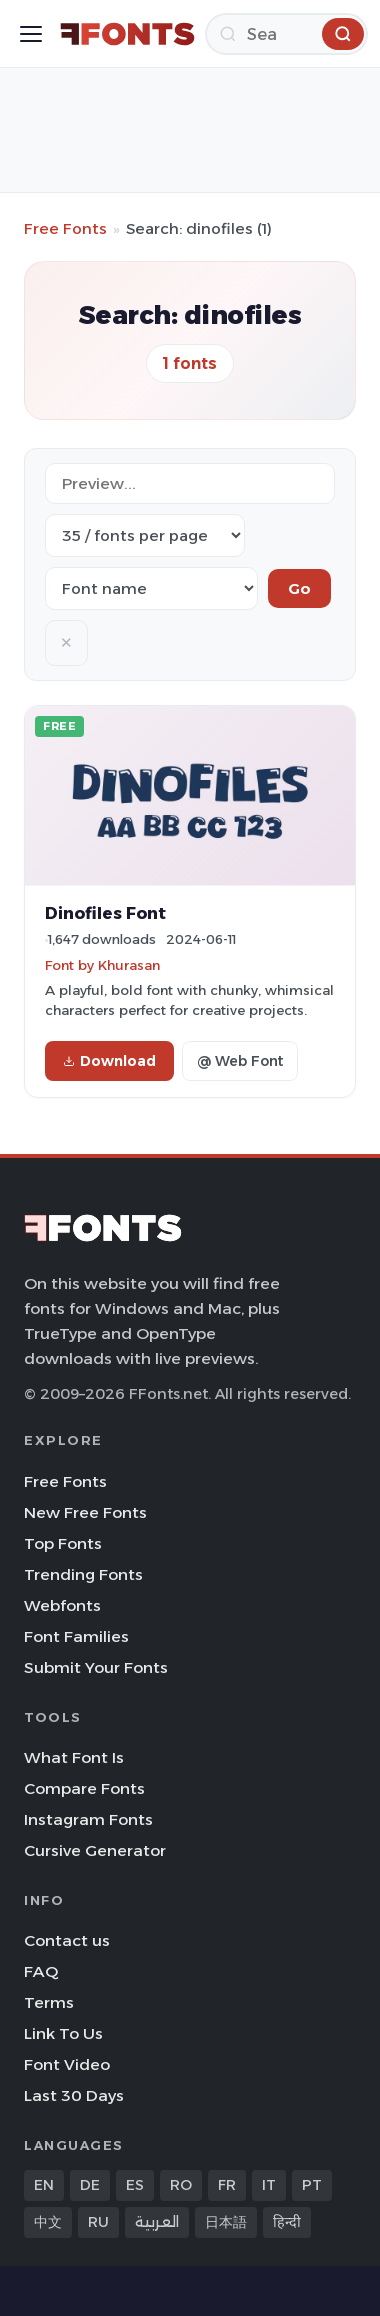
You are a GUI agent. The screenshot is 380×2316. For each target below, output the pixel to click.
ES (135, 2185)
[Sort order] (151, 588)
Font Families (76, 1636)
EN (44, 2185)
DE (90, 2185)
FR (227, 2185)
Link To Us (63, 2033)
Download (109, 1061)
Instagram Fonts (88, 1819)
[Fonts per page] (145, 535)
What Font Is (74, 1757)
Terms (49, 2002)
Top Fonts (63, 1543)
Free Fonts (65, 228)
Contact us (67, 1940)
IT (269, 2185)
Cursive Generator (95, 1850)
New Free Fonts (85, 1512)
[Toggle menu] (31, 34)
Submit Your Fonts (96, 1667)
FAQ (41, 1971)
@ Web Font (240, 1061)
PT (312, 2185)
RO (181, 2185)
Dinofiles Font (105, 913)
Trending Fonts (83, 1574)
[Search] (286, 34)
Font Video (67, 2064)
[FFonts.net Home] (127, 34)
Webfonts (62, 1605)
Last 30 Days (74, 2095)
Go (299, 588)
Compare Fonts (84, 1788)
